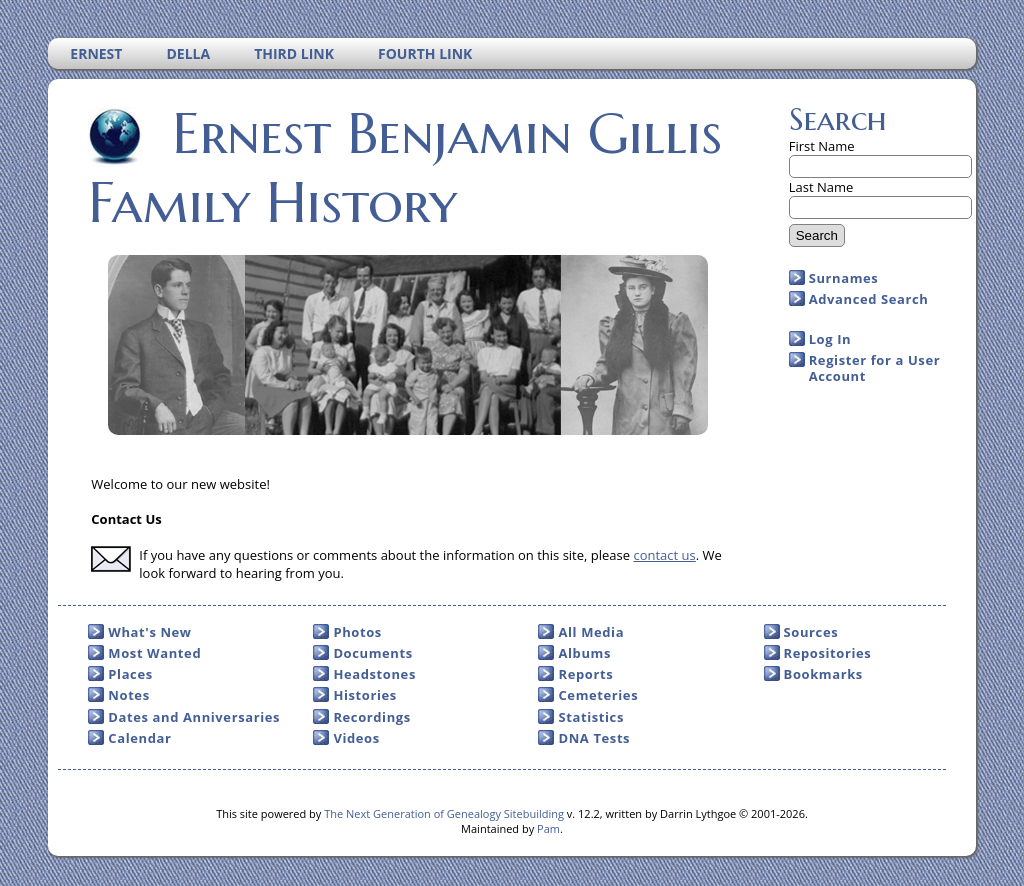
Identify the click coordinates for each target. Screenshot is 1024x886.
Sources (811, 632)
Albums (584, 653)
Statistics (590, 717)
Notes (128, 695)
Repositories (828, 653)
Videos (356, 738)
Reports (585, 674)
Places (130, 674)
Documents (372, 653)
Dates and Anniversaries (194, 717)
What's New (149, 632)
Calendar (139, 738)
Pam (548, 828)
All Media (591, 632)
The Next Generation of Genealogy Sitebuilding (444, 813)
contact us (664, 555)
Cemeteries (598, 695)
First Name (822, 146)
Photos (357, 632)
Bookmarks (823, 674)
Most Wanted (154, 653)
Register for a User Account (875, 368)
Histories (364, 695)
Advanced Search (869, 299)
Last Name (821, 187)
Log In (830, 339)
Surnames (844, 278)
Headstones (374, 674)
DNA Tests (594, 738)
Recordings (371, 717)
